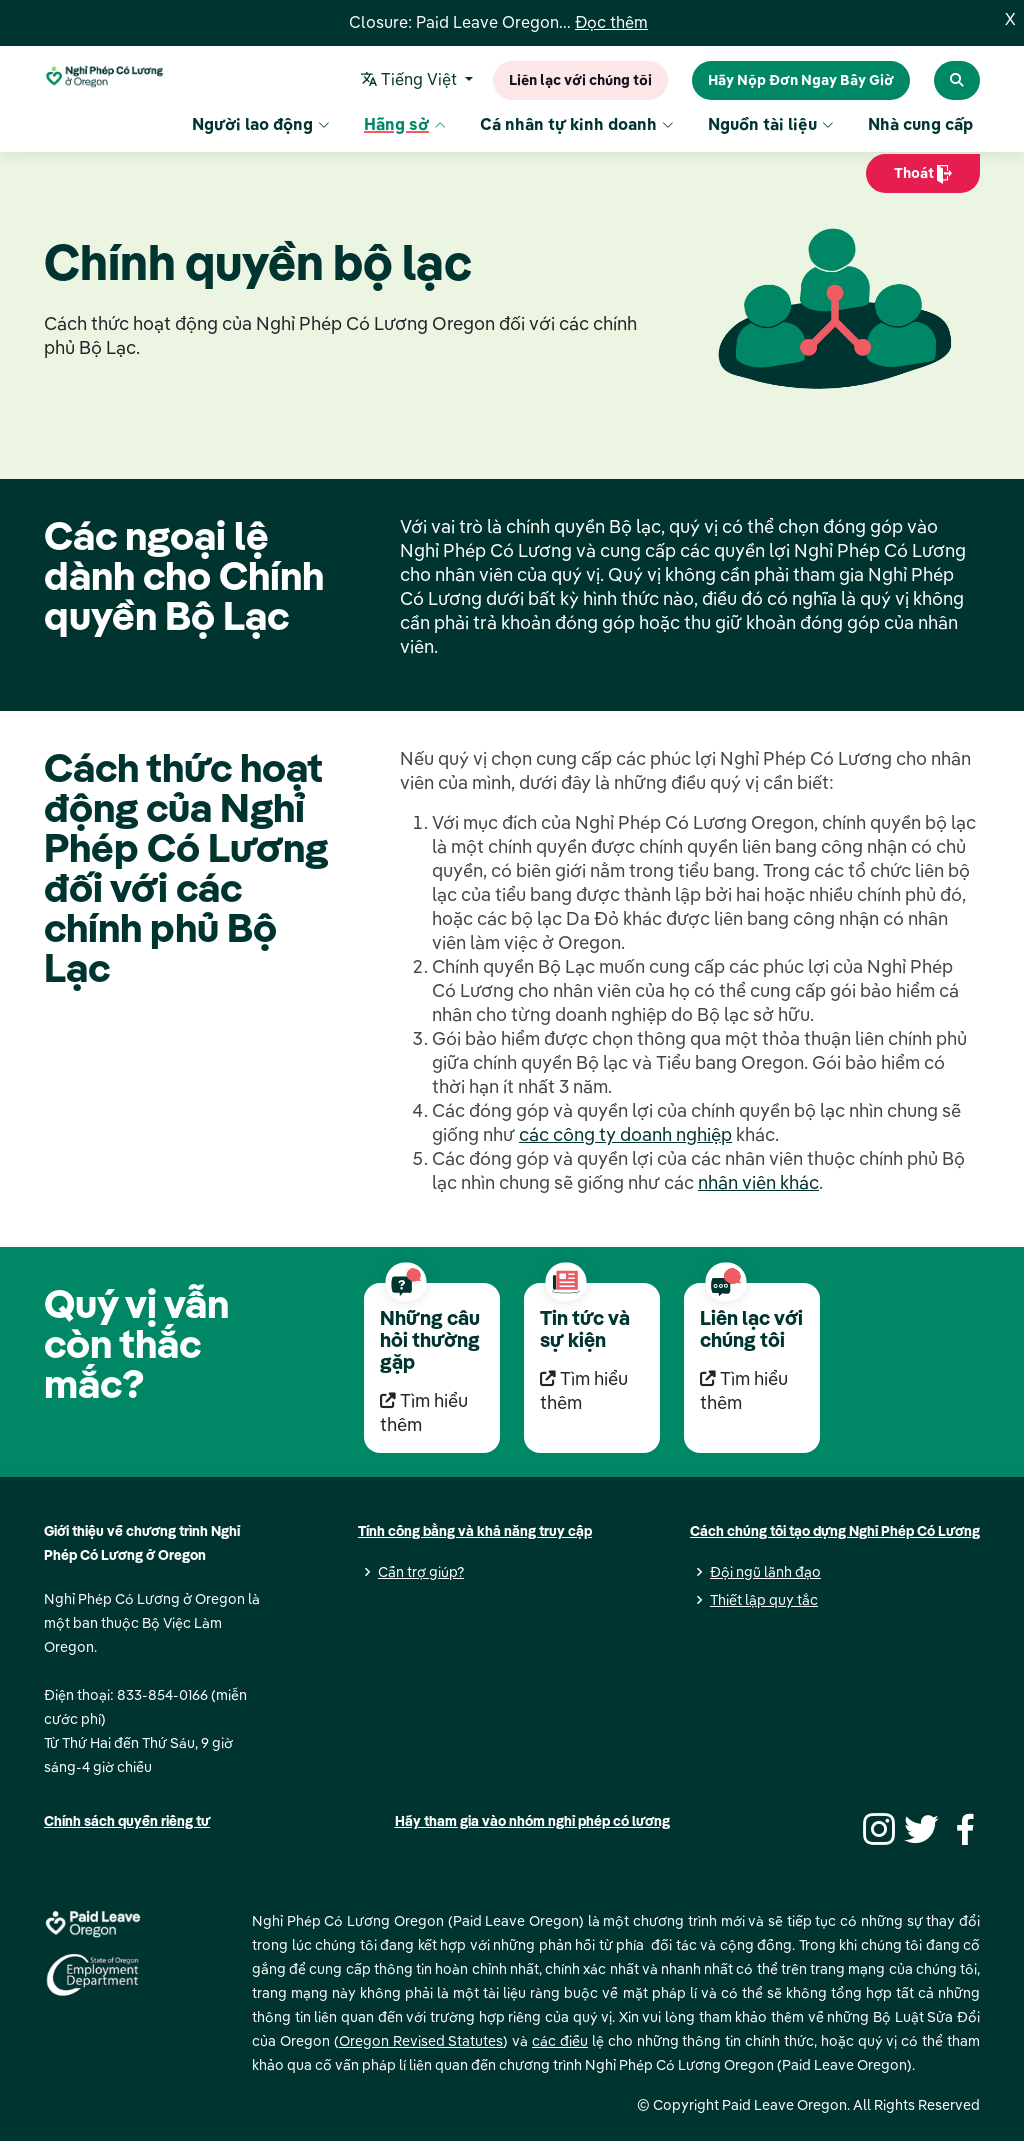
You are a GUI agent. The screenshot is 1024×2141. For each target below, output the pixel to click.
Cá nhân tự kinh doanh (577, 126)
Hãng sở (405, 126)
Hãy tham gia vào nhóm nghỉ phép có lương (532, 1821)
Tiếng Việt (412, 81)
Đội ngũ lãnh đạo (765, 1572)
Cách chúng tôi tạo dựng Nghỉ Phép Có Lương (835, 1531)
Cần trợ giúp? (421, 1572)
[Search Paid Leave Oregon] (957, 81)
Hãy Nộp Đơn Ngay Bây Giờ (801, 81)
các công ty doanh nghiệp (625, 1134)
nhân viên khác (758, 1182)
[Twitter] (919, 1827)
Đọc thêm (611, 23)
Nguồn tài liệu (771, 126)
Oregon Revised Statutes (421, 2041)
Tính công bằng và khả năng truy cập (475, 1531)
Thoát (923, 179)
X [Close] (1010, 20)
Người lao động (261, 126)
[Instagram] (876, 1827)
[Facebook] (962, 1827)
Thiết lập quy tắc (764, 1600)
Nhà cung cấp (920, 126)
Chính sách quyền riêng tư (127, 1821)
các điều (560, 2041)
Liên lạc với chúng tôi (580, 81)
